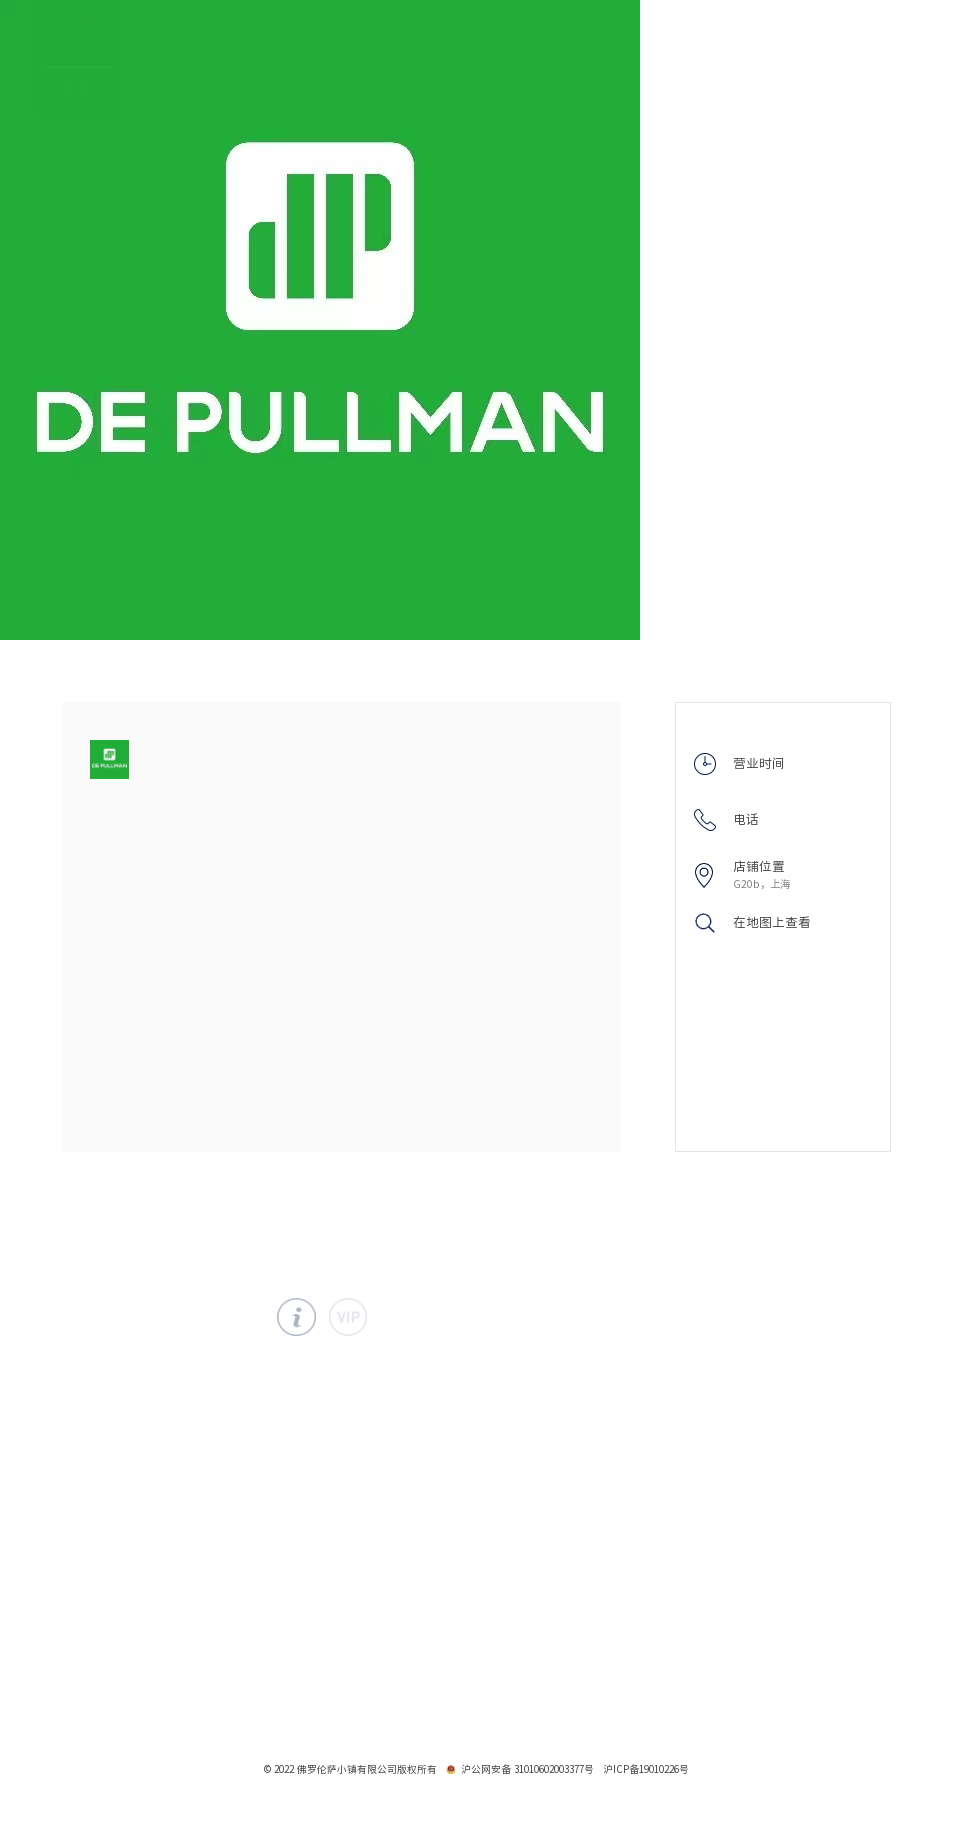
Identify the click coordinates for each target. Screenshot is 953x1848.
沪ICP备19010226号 (646, 1769)
